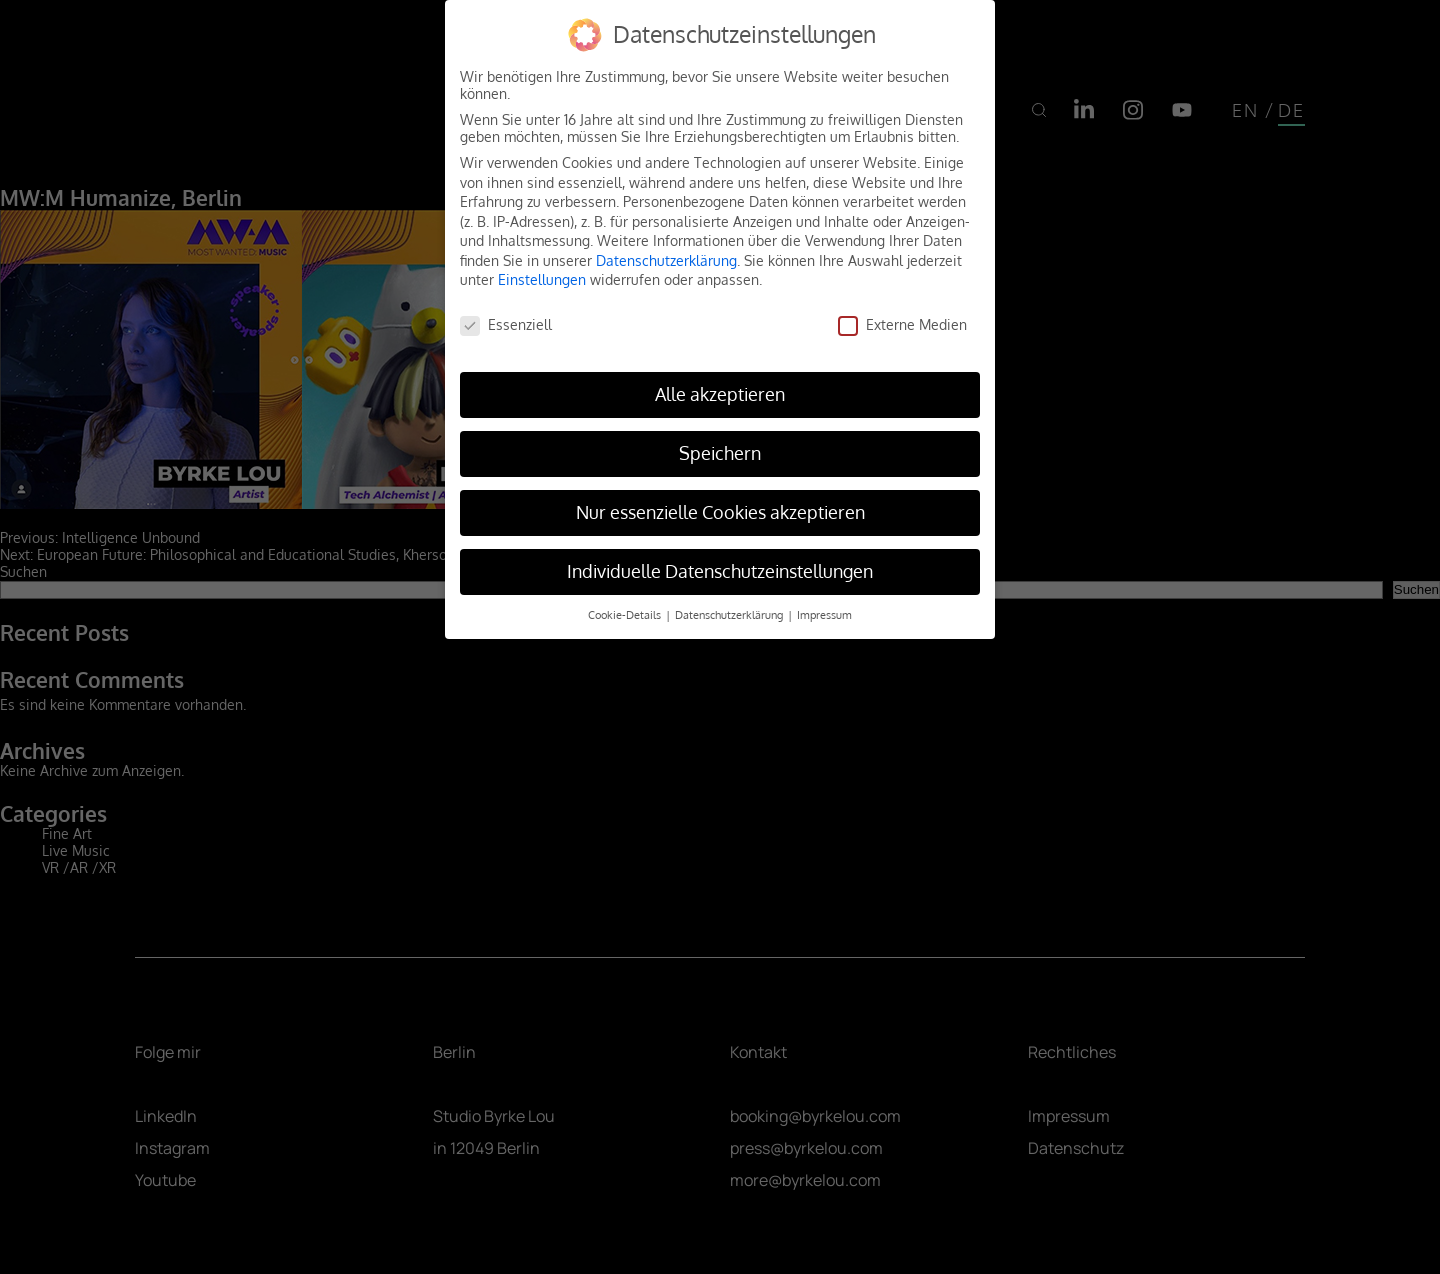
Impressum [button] (824, 614)
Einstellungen (542, 279)
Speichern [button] (720, 453)
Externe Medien (902, 324)
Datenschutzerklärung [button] (730, 614)
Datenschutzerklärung (666, 260)
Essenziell (506, 324)
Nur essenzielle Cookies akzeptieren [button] (720, 512)
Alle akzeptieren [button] (720, 394)
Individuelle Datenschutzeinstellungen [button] (720, 571)
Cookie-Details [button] (626, 614)
